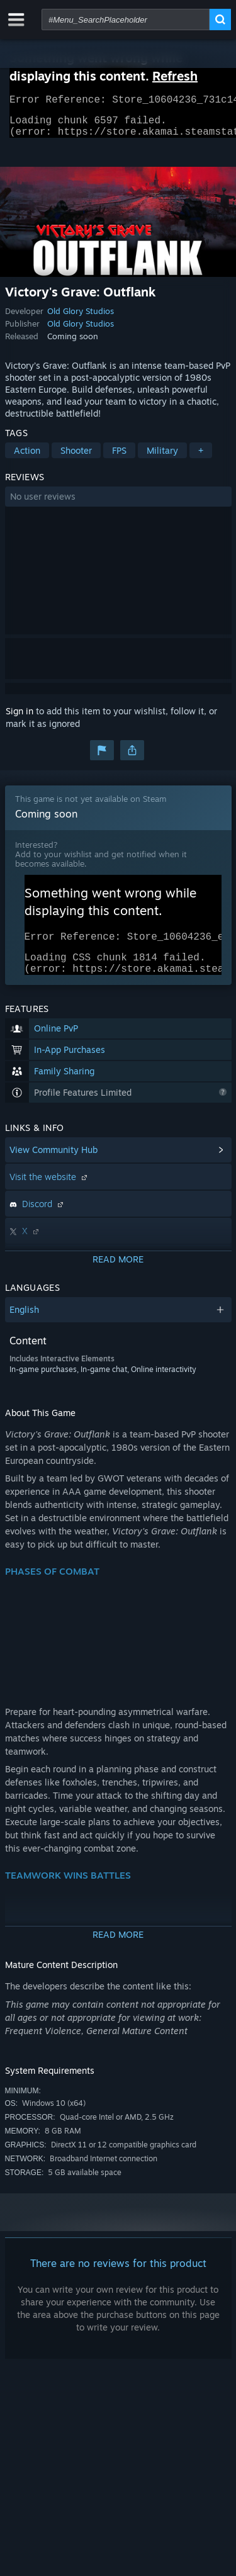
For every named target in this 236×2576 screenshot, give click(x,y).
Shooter (76, 458)
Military (162, 458)
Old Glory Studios (80, 318)
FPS (119, 458)
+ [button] (200, 458)
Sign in (19, 718)
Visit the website (49, 1191)
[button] (118, 504)
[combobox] (126, 19)
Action (27, 458)
